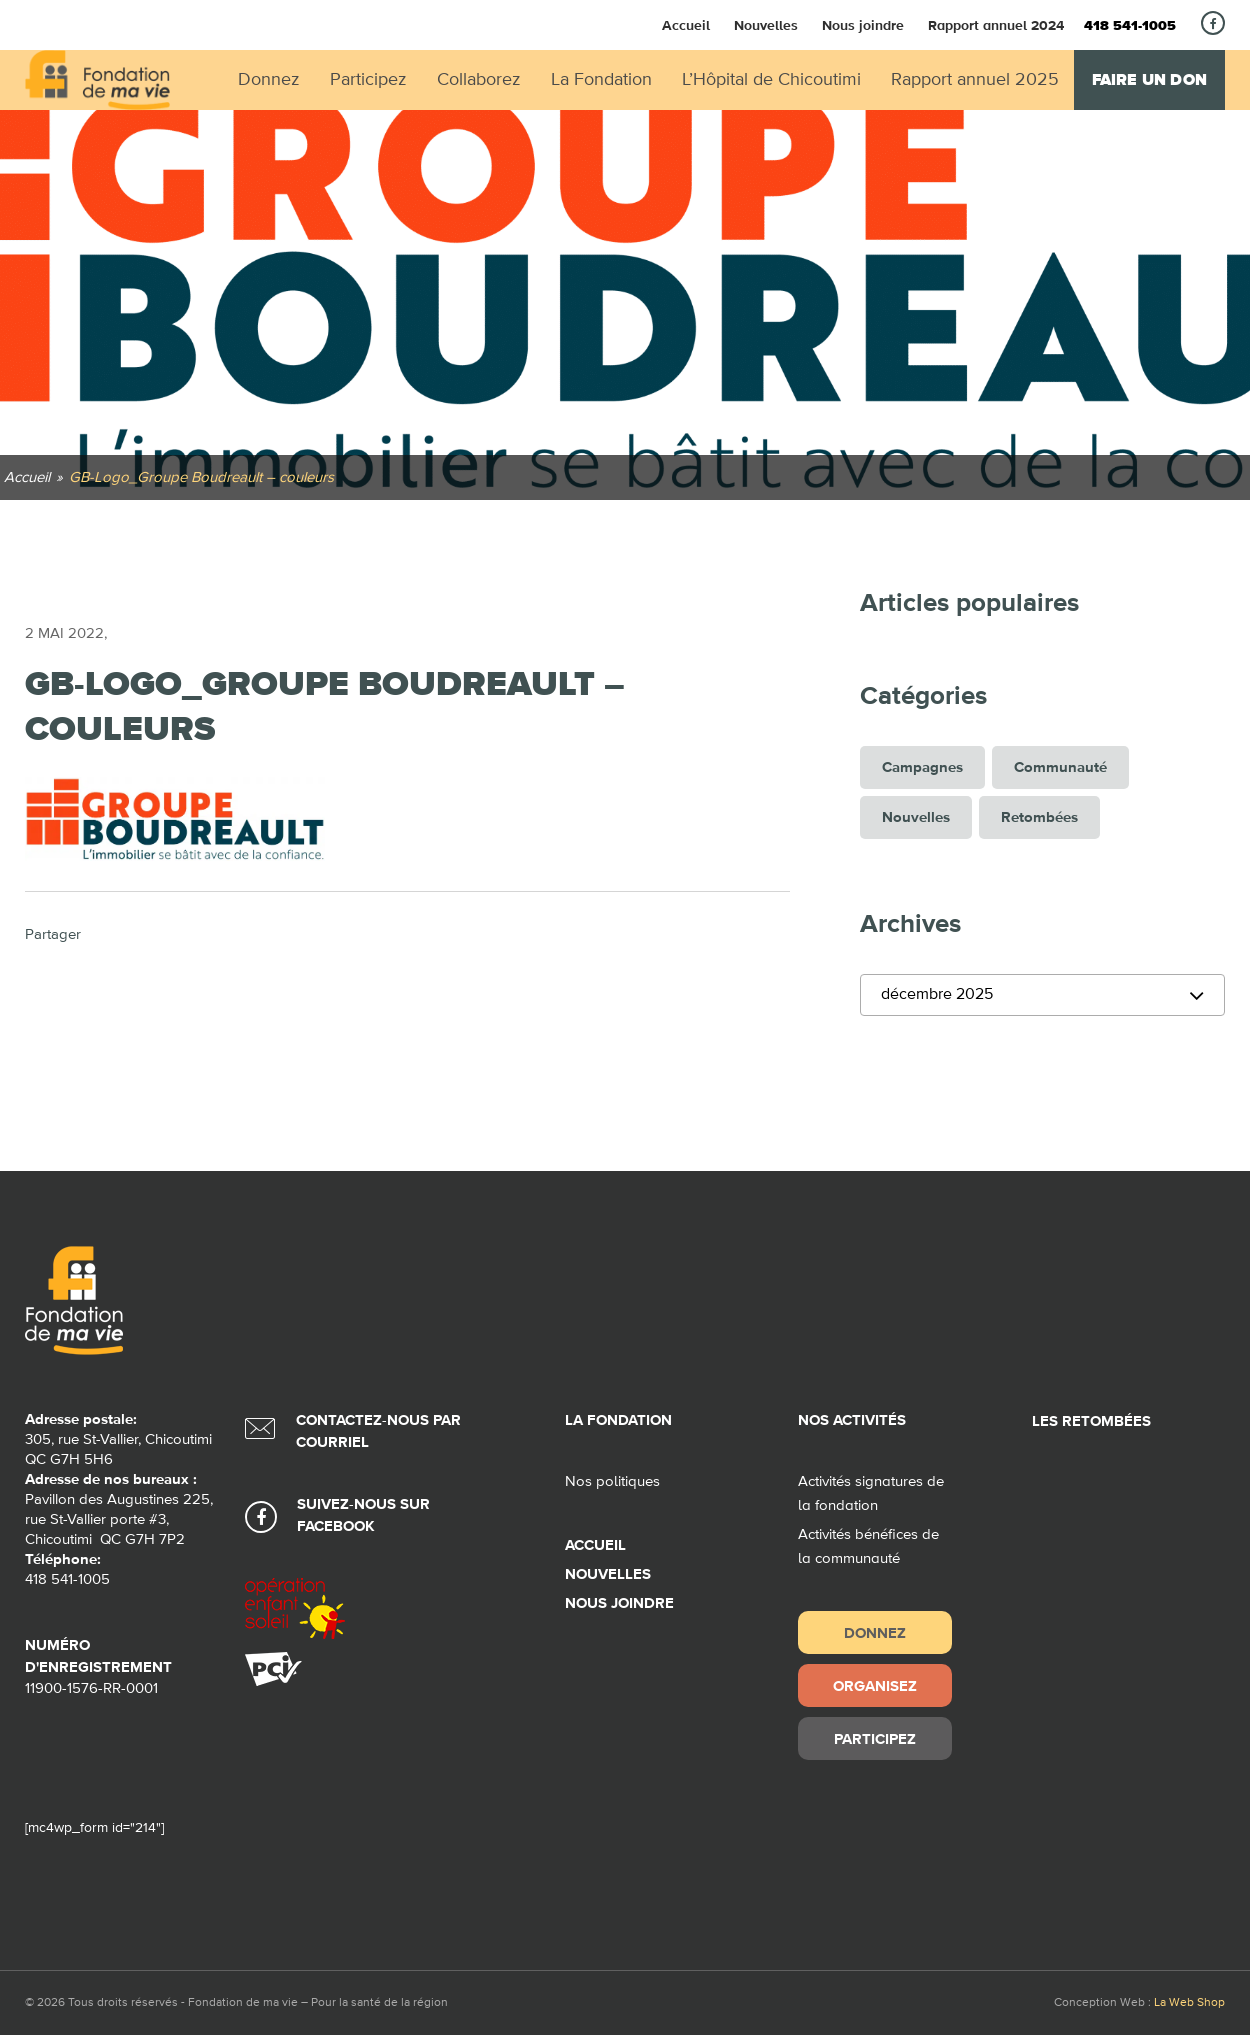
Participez (875, 1738)
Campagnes (922, 767)
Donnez (875, 1632)
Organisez (875, 1685)
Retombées (1039, 817)
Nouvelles (766, 25)
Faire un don (1149, 80)
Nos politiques (612, 1481)
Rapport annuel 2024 (996, 25)
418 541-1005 (1130, 26)
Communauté (1060, 767)
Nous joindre (863, 25)
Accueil (686, 25)
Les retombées (1091, 1421)
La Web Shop (1189, 2003)
